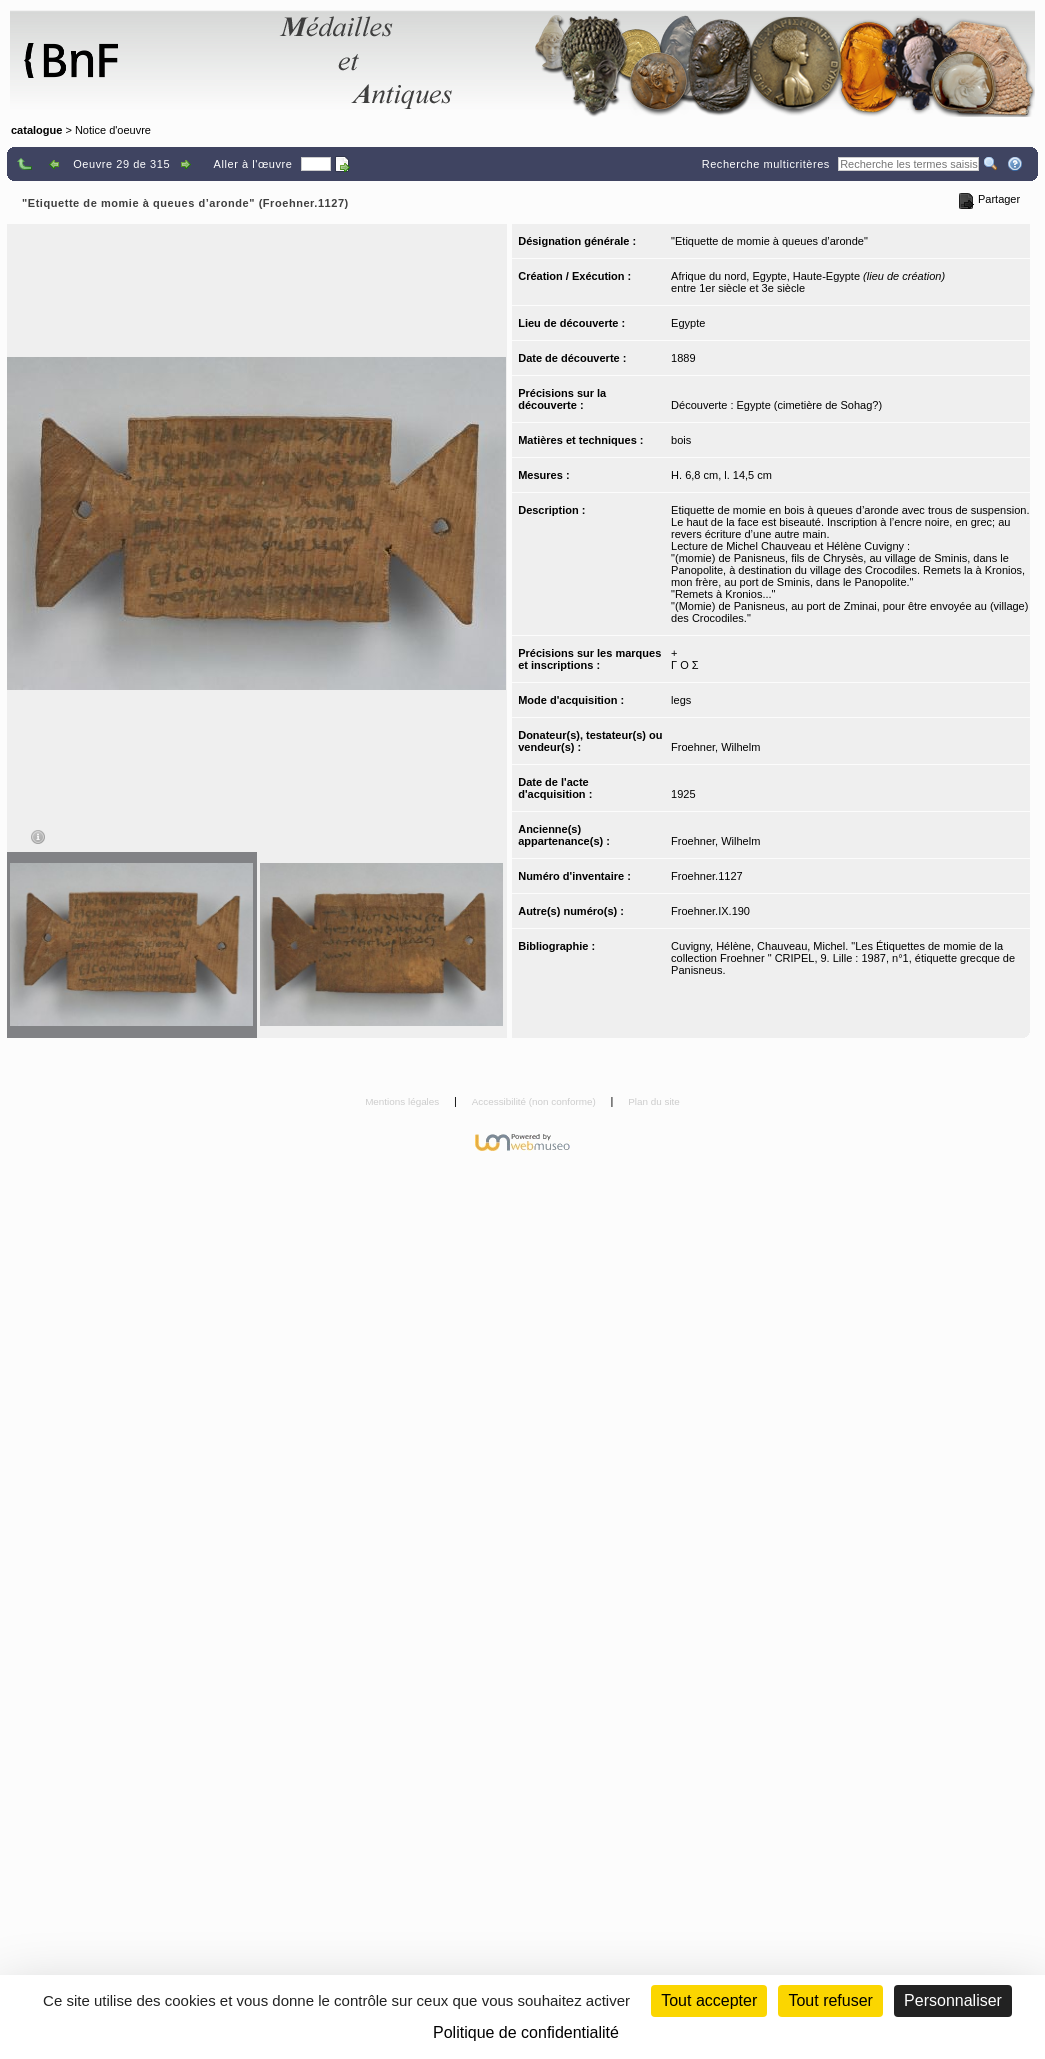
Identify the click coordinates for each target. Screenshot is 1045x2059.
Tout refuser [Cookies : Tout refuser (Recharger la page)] (830, 2000)
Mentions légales (403, 1101)
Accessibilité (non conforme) (535, 1101)
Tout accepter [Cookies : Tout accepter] (709, 2000)
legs (681, 700)
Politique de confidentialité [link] (526, 2032)
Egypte (688, 323)
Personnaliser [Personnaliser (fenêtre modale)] (953, 2000)
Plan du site (654, 1101)
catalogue (36, 130)
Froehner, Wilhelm (715, 747)
